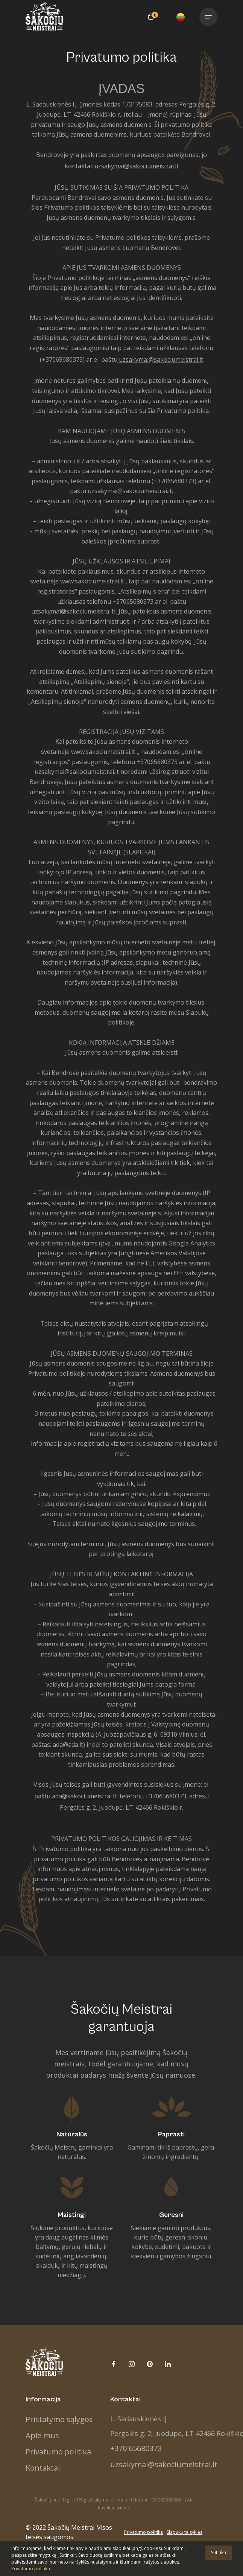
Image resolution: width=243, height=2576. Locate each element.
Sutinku (218, 2552)
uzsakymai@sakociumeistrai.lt (161, 359)
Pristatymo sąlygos (59, 2419)
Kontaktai (43, 2468)
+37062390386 (165, 2500)
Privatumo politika (58, 2452)
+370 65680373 (136, 2448)
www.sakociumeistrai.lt (92, 581)
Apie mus (42, 2435)
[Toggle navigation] (208, 17)
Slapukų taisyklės (184, 2532)
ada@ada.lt (68, 1744)
